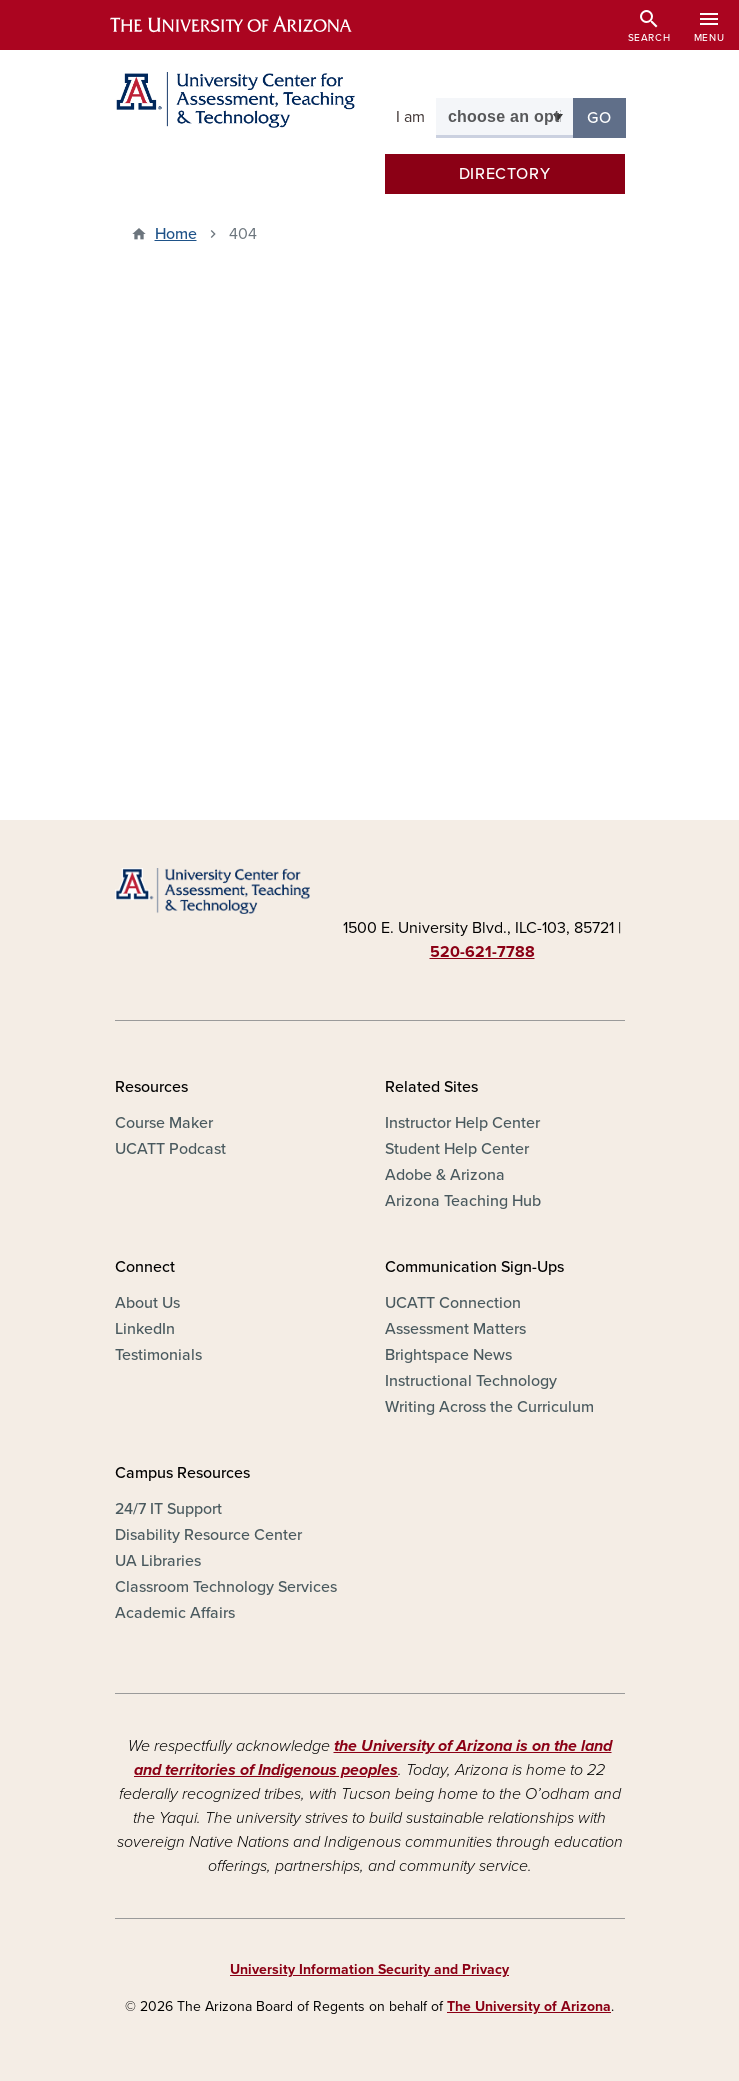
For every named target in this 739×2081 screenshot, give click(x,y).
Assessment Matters (455, 1329)
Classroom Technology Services (226, 1587)
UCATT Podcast (170, 1149)
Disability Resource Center (208, 1535)
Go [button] (606, 116)
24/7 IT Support (168, 1509)
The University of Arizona (529, 2006)
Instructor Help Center (462, 1123)
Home (176, 234)
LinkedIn (145, 1329)
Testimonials (158, 1355)
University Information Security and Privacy (369, 1969)
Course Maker (164, 1123)
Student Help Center (457, 1149)
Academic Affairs (175, 1613)
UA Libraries (158, 1561)
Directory (505, 174)
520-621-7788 (482, 952)
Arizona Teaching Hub (463, 1201)
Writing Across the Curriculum (489, 1407)
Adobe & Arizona (445, 1175)
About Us (147, 1303)
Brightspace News (448, 1355)
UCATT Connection (453, 1303)
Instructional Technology (471, 1381)
